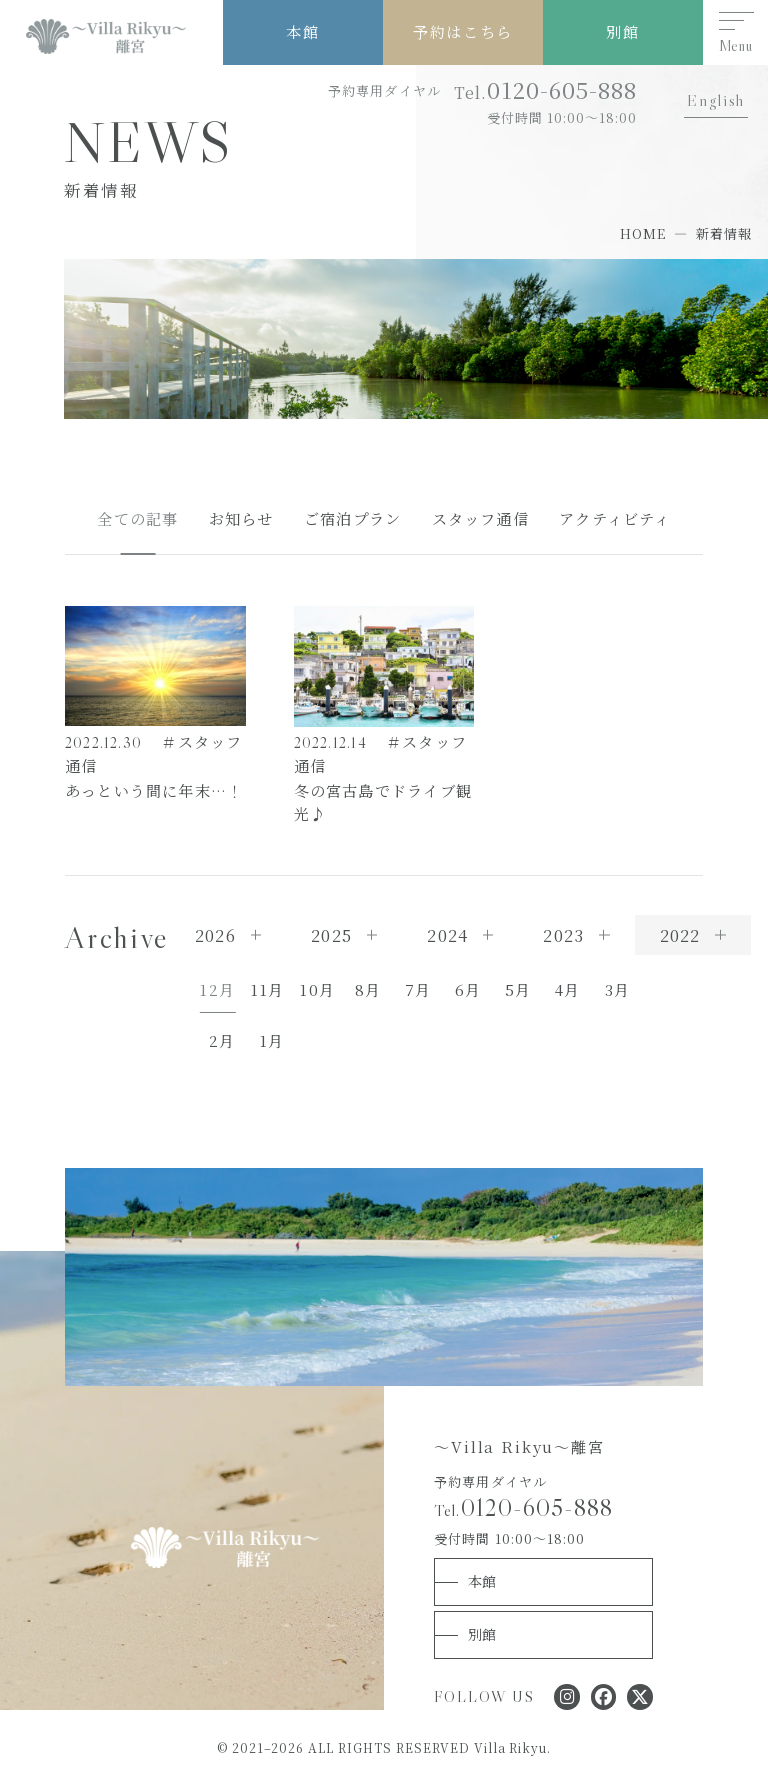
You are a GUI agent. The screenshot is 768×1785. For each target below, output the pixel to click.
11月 (267, 989)
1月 (272, 1040)
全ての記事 (137, 518)
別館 (622, 31)
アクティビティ (615, 518)
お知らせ (241, 518)
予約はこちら (462, 31)
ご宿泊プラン (352, 518)
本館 (302, 31)
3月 (617, 989)
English (715, 100)
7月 (418, 989)
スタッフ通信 (480, 518)
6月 (468, 989)
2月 (222, 1040)
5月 (518, 989)
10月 (317, 989)
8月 (368, 989)
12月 (217, 989)
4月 (567, 989)
